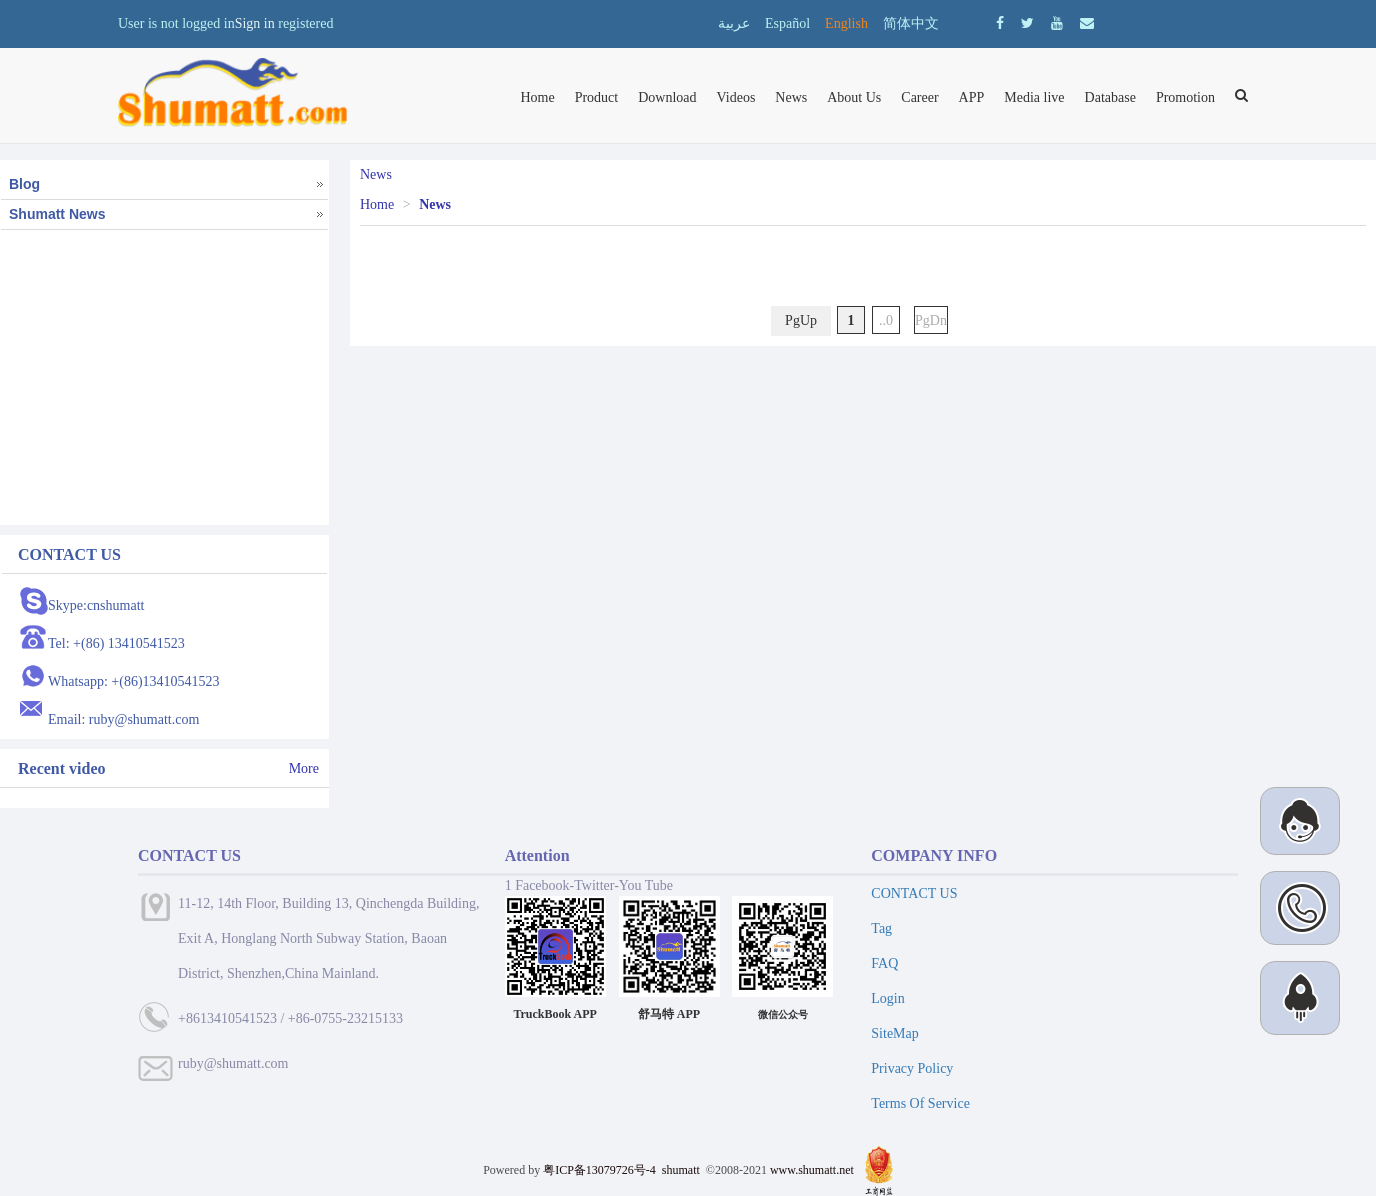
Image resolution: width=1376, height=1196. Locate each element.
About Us (854, 97)
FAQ (884, 963)
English (846, 23)
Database (1110, 97)
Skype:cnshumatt (96, 605)
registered (305, 23)
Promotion (1185, 97)
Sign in (255, 23)
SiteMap (894, 1033)
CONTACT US (914, 893)
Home (537, 97)
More (304, 768)
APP (972, 97)
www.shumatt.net (812, 1170)
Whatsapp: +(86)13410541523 (134, 681)
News (791, 97)
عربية (734, 23)
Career (919, 97)
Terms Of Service (920, 1103)
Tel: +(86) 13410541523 (116, 643)
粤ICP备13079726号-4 (599, 1170)
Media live (1034, 97)
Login (887, 998)
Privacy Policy (912, 1068)
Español (787, 23)
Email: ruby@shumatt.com (123, 719)
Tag (881, 928)
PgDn (931, 320)
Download (667, 97)
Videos (736, 97)
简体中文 (911, 23)
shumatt (682, 1170)
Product (597, 97)
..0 (886, 320)
